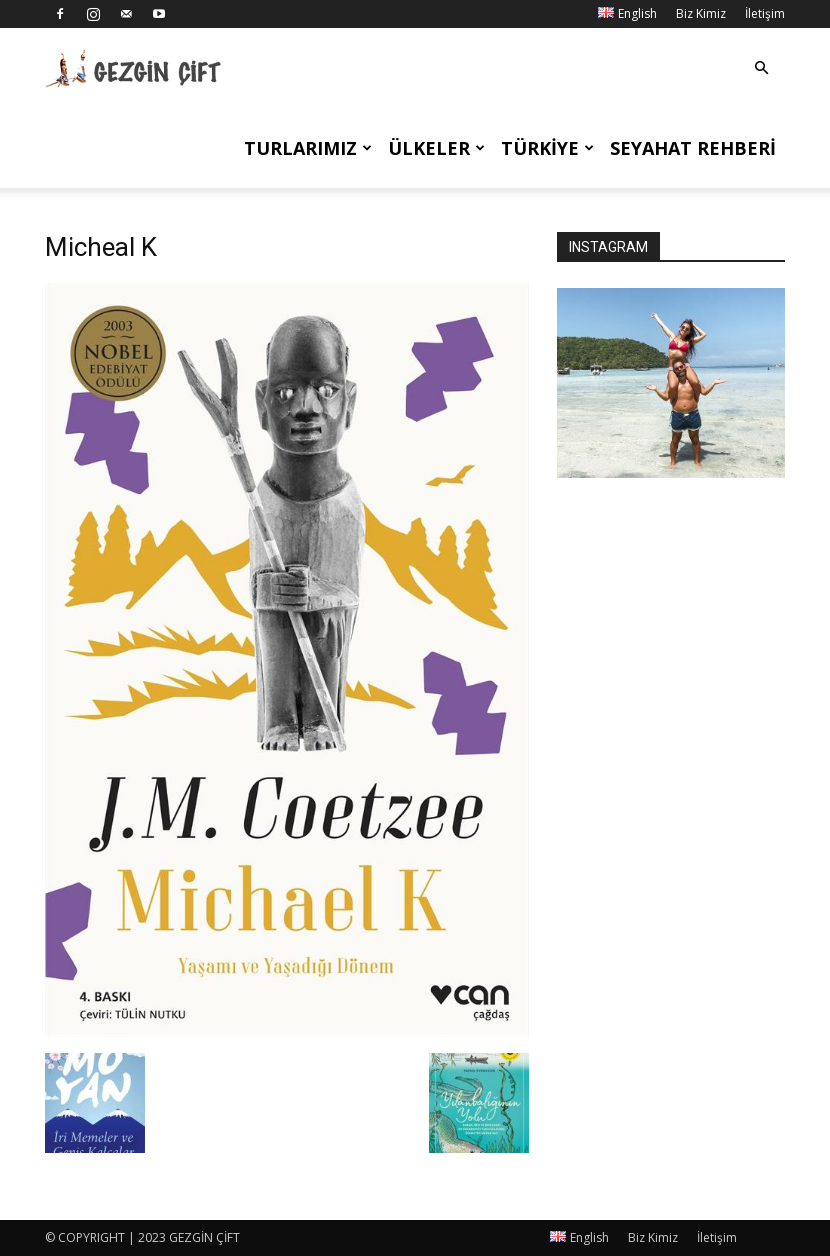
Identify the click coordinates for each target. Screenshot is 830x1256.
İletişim (765, 13)
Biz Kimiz (701, 13)
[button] (761, 68)
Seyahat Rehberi (693, 148)
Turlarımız (308, 148)
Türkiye (547, 148)
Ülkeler (436, 148)
